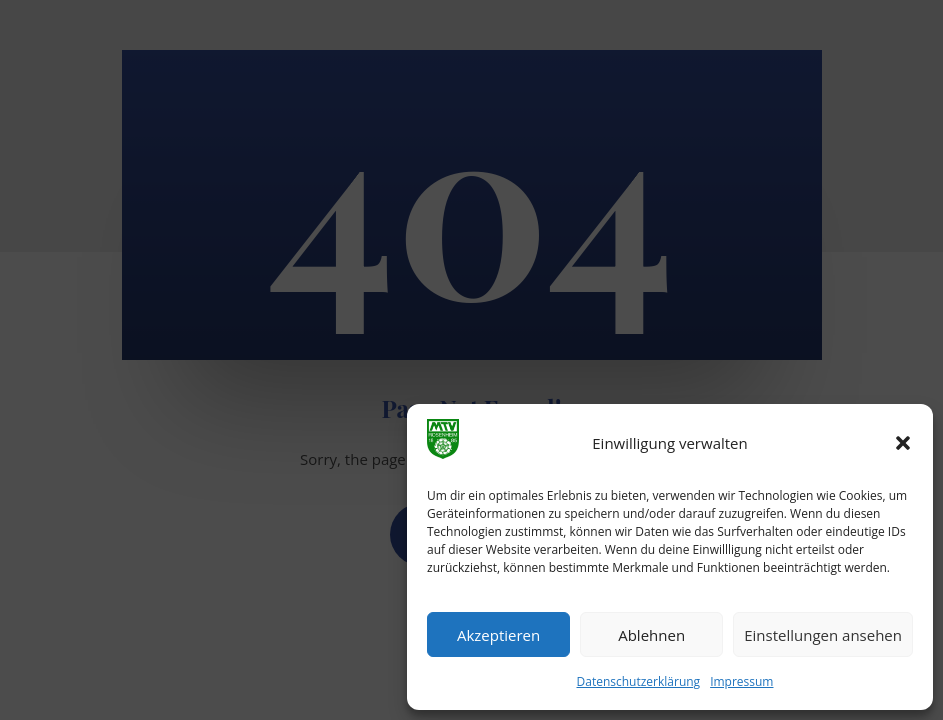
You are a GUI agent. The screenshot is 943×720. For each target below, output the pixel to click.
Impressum (741, 681)
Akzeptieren (498, 635)
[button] (903, 443)
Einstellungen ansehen (823, 635)
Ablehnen (651, 635)
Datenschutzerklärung (639, 681)
